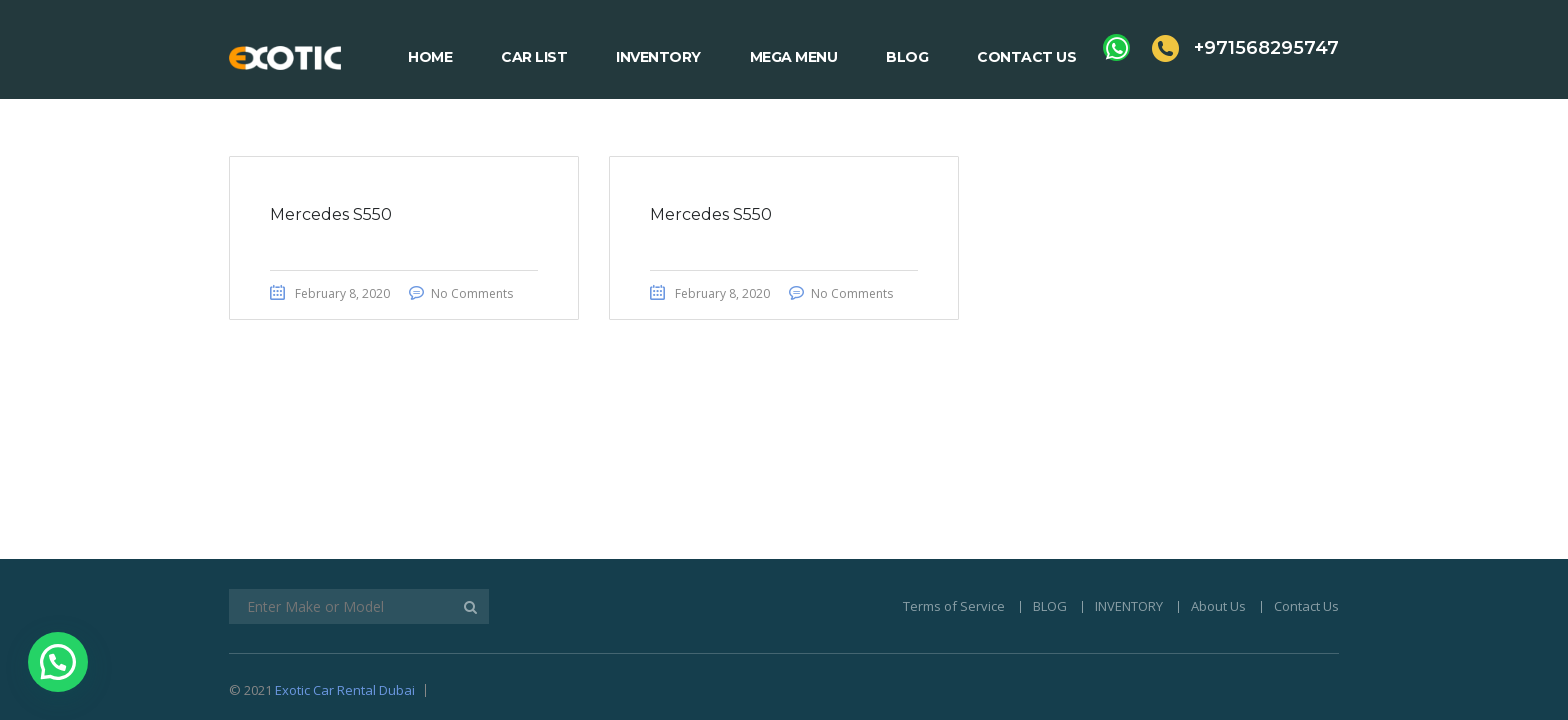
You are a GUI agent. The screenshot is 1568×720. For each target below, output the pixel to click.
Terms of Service (954, 482)
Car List (534, 57)
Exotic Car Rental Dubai (345, 566)
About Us (1218, 482)
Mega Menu (794, 57)
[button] (58, 662)
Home (430, 57)
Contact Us (1026, 57)
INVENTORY (1129, 482)
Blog (907, 57)
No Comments (472, 293)
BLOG (1050, 482)
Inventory (658, 57)
